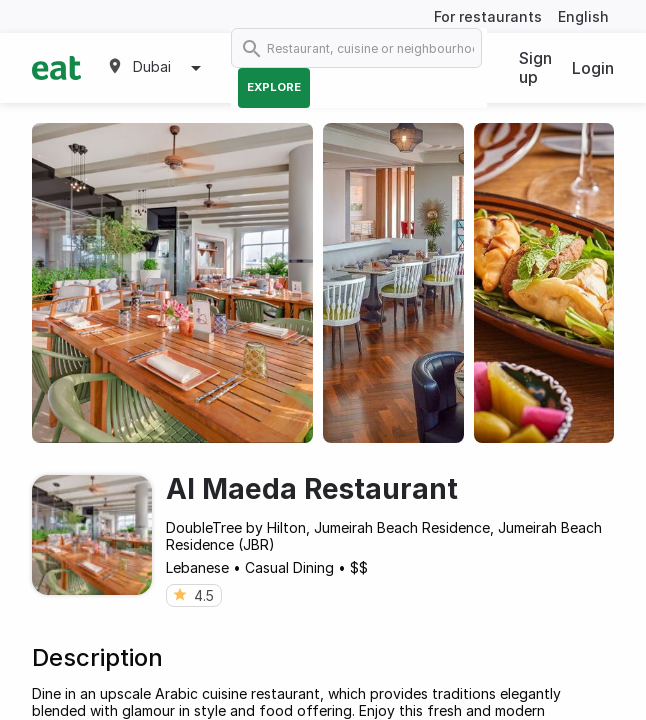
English (583, 16)
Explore (274, 87)
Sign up (535, 67)
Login (593, 68)
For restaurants (488, 16)
